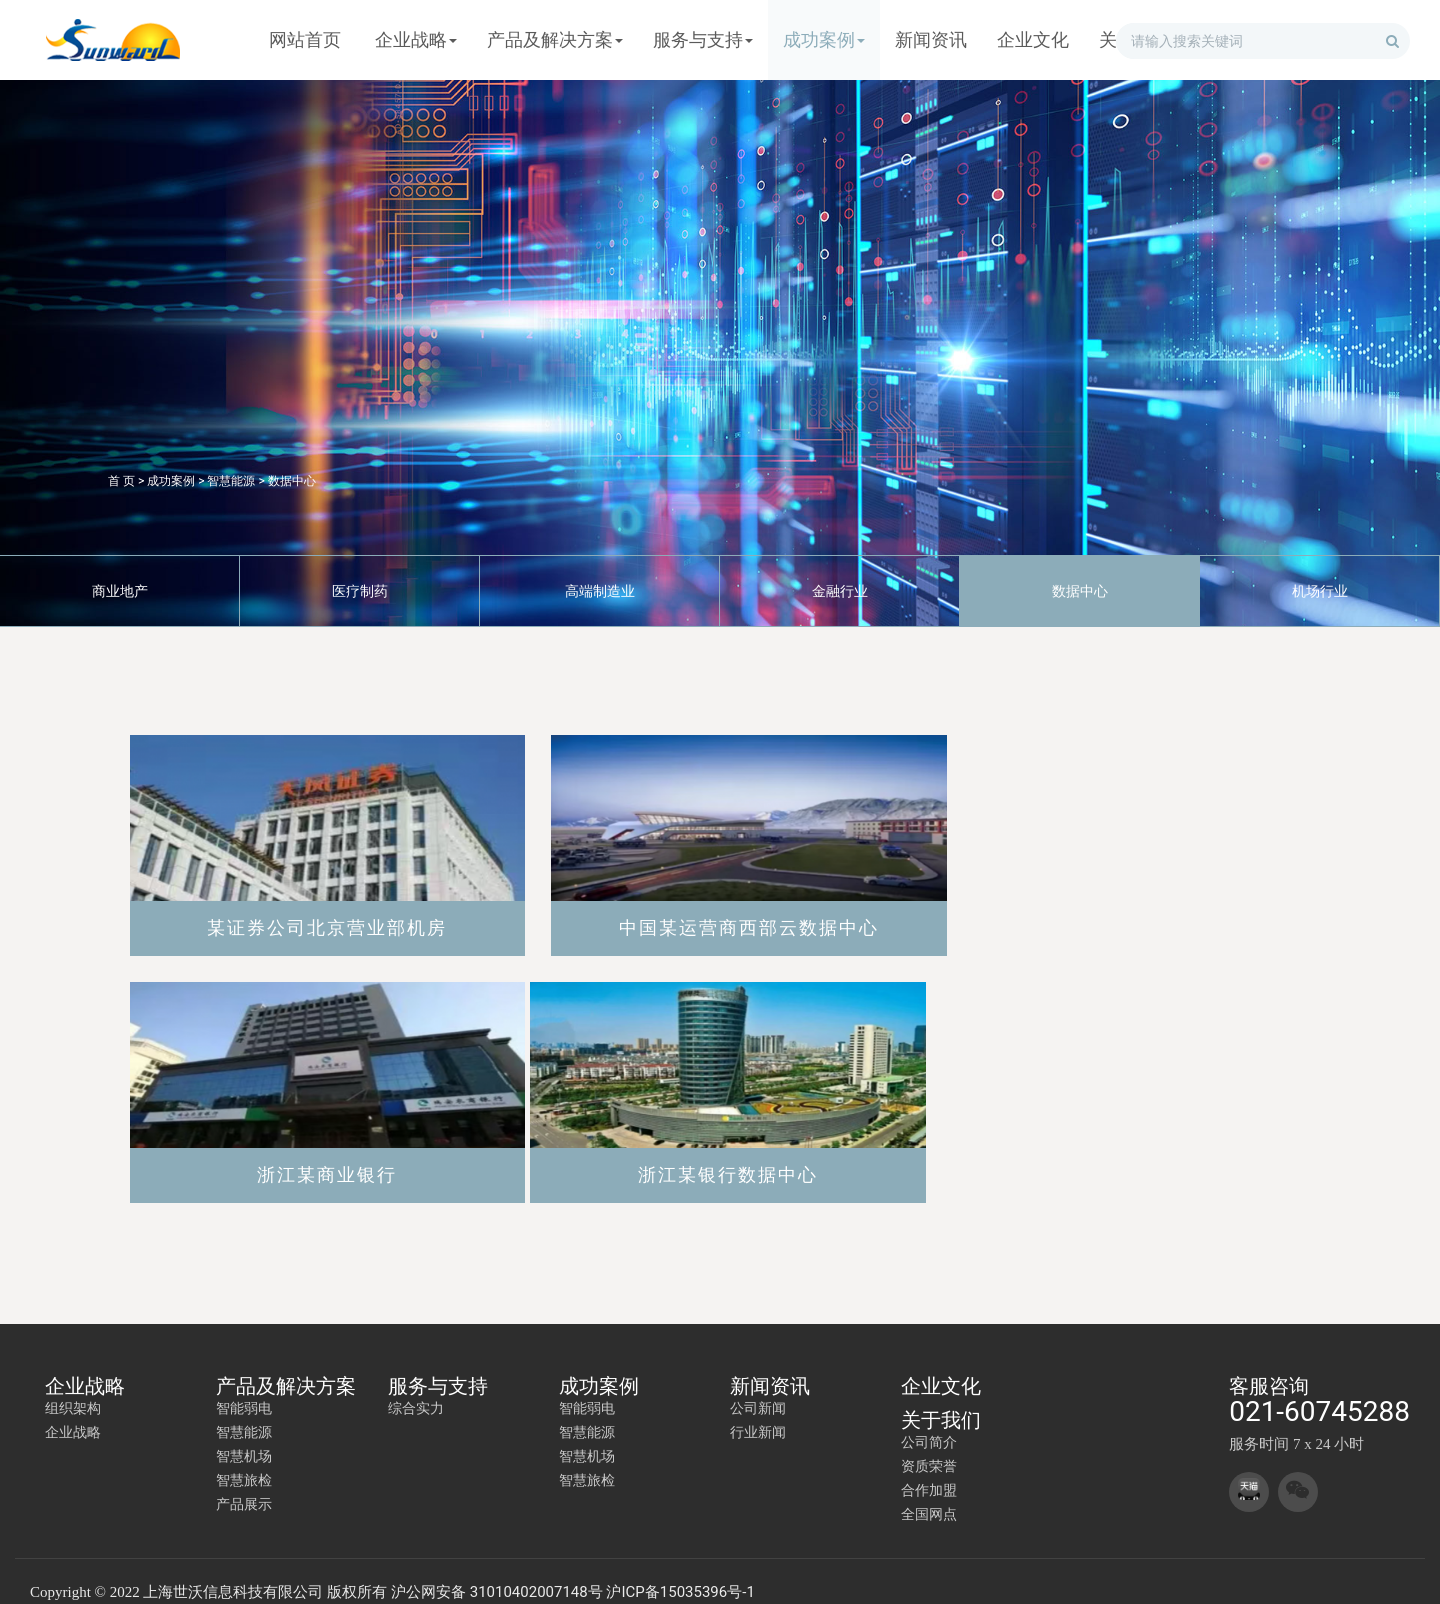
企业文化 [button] (1033, 39)
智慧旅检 (244, 1459)
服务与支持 (438, 1365)
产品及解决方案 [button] (555, 39)
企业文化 (941, 1365)
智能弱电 (244, 1387)
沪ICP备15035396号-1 (680, 1571)
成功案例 (171, 481)
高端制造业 (600, 591)
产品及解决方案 (286, 1365)
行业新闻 (758, 1411)
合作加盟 (929, 1469)
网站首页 (305, 39)
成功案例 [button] (824, 39)
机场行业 (1320, 591)
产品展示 (244, 1483)
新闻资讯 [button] (931, 39)
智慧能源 (231, 481)
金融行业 (840, 591)
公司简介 (929, 1421)
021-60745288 (1319, 1390)
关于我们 (941, 1399)
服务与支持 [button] (703, 39)
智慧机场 (244, 1435)
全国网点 (929, 1493)
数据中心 (292, 481)
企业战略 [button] (416, 39)
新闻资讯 (770, 1365)
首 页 (121, 481)
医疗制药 (360, 591)
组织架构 (73, 1387)
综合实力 (416, 1387)
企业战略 (85, 1365)
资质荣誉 (929, 1445)
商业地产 (120, 591)
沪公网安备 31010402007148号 (497, 1571)
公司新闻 (758, 1387)
